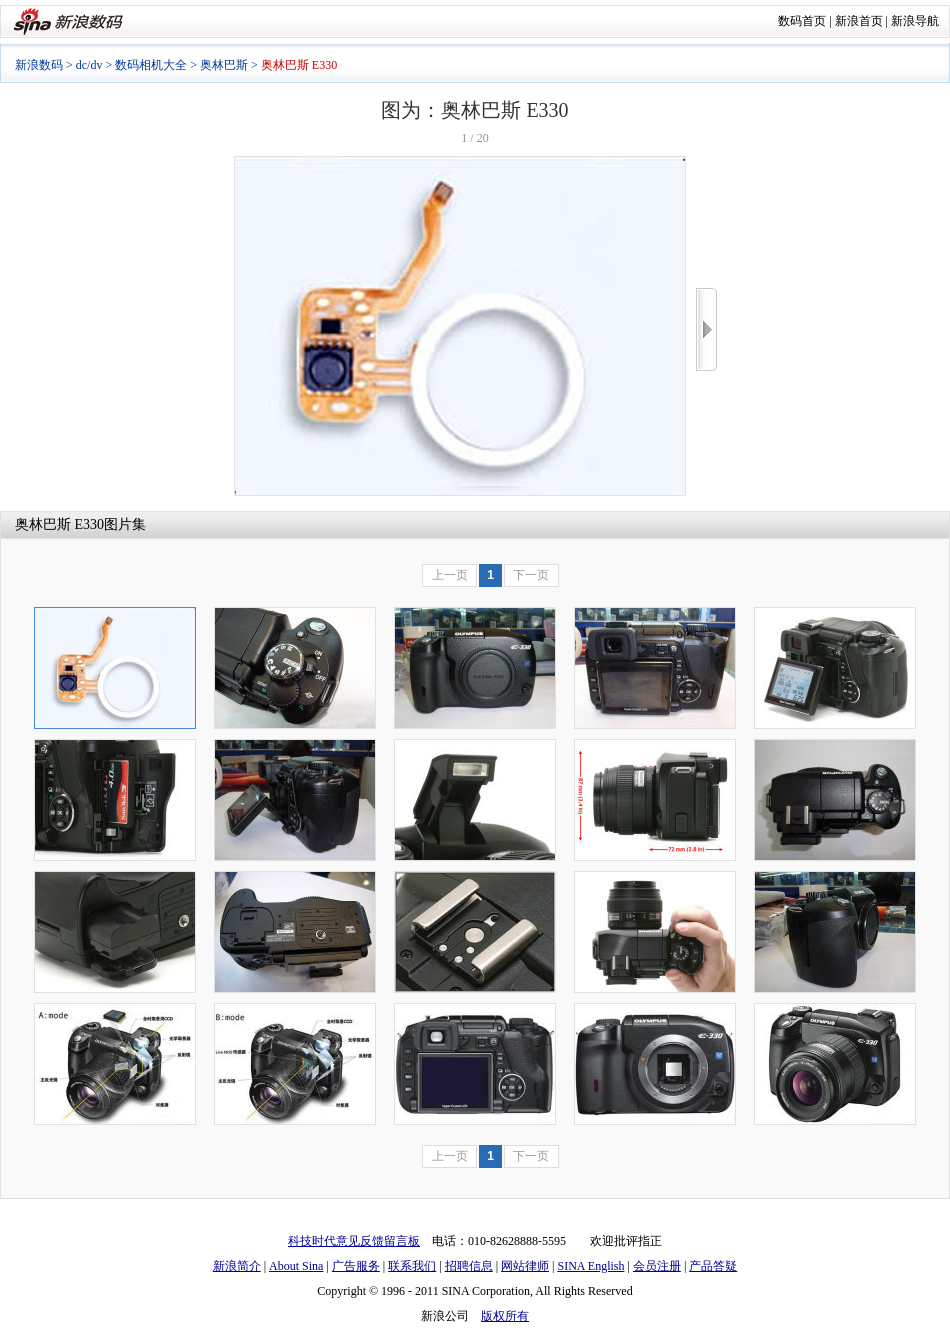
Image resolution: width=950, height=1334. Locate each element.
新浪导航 (915, 21)
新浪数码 (39, 65)
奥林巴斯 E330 (59, 524)
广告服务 (356, 1266)
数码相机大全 (151, 65)
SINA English (590, 1266)
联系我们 (412, 1266)
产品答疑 (713, 1266)
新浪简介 (237, 1266)
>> (706, 329)
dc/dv (89, 65)
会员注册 (657, 1266)
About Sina (296, 1266)
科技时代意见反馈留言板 (354, 1241)
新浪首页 (859, 21)
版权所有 (505, 1316)
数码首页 (802, 21)
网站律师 (525, 1266)
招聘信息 (469, 1266)
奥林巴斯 (224, 65)
